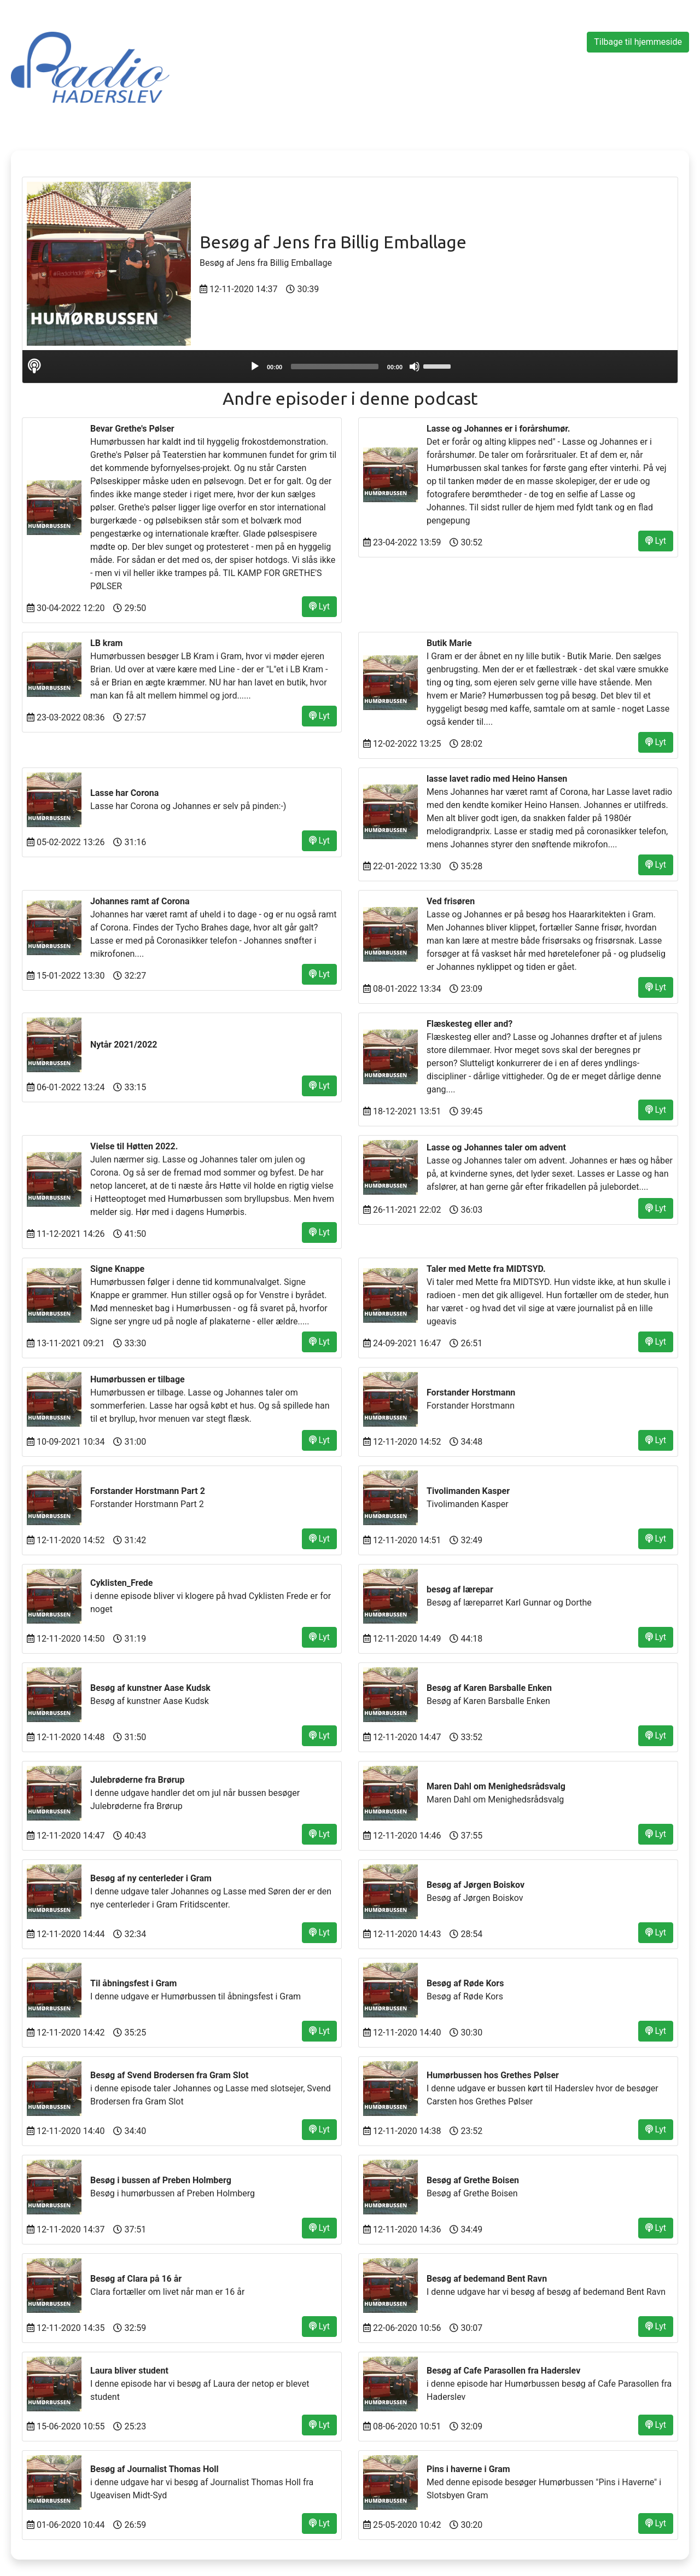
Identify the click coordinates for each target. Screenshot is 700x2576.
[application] (350, 366)
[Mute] (414, 366)
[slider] (334, 366)
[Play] (254, 366)
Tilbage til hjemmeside (638, 42)
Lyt (319, 606)
